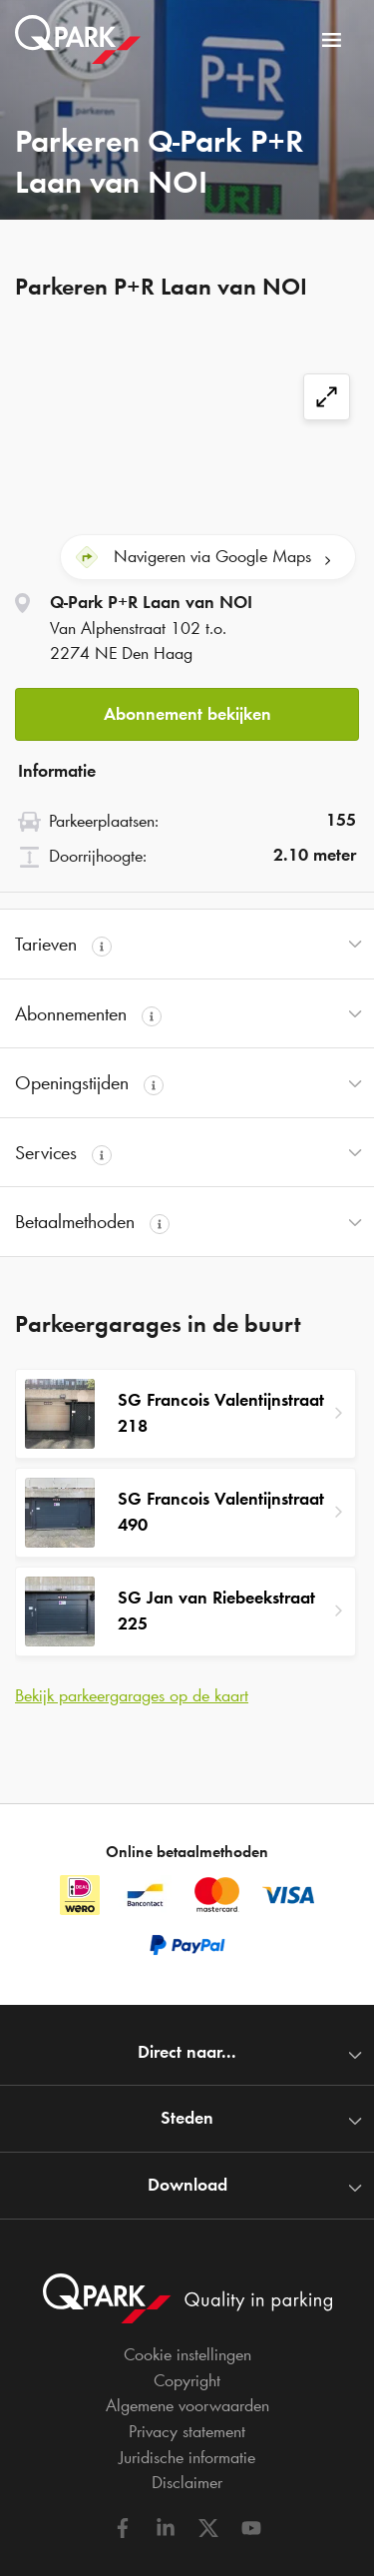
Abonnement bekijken (187, 714)
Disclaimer (187, 2482)
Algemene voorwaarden (187, 2405)
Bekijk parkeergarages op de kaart (131, 1695)
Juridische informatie (187, 2457)
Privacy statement (187, 2431)
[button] (187, 708)
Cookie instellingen (187, 2354)
